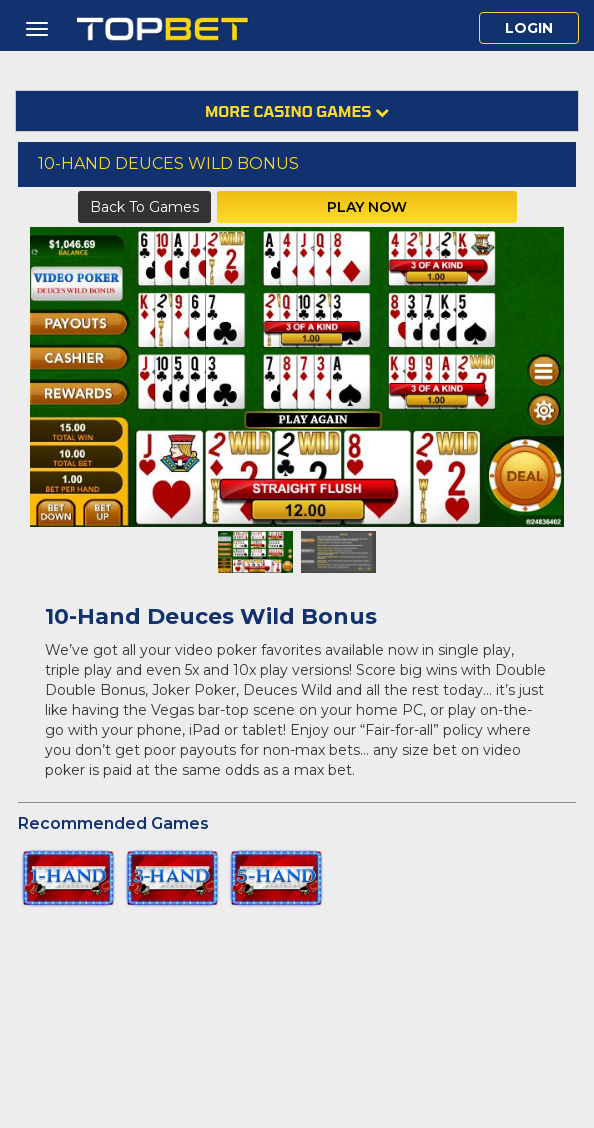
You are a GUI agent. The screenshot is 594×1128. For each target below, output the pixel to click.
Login (529, 28)
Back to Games (144, 207)
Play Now (367, 207)
